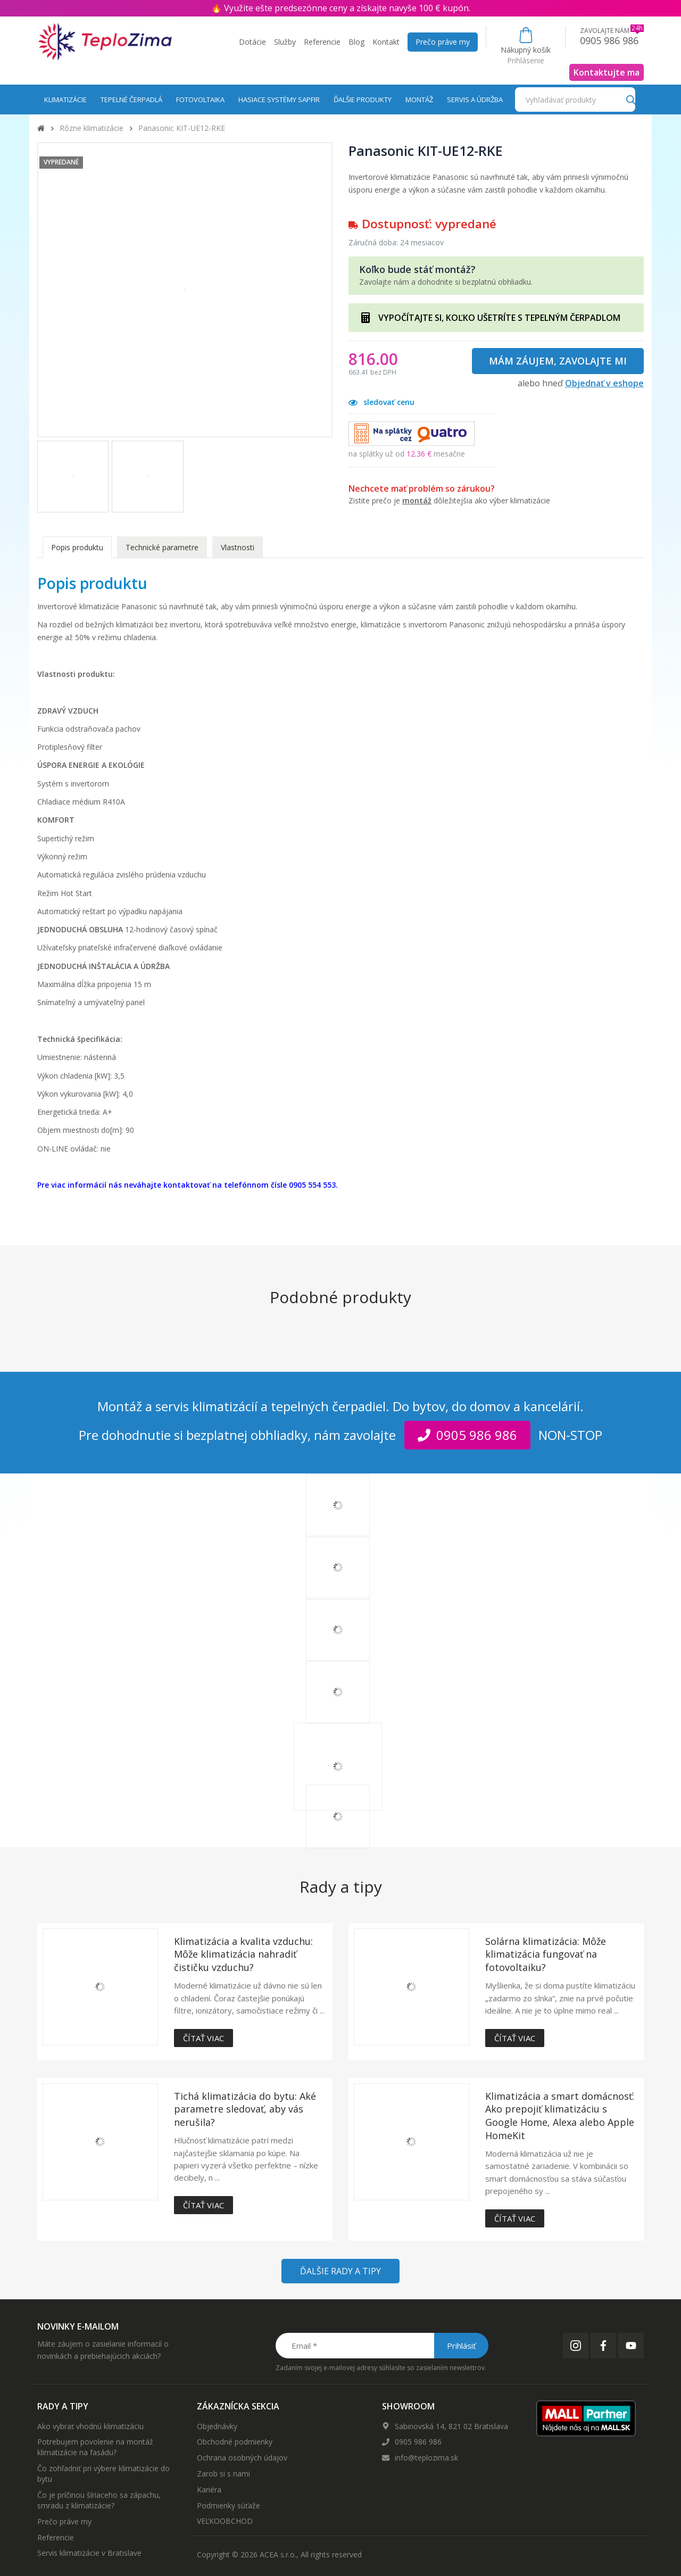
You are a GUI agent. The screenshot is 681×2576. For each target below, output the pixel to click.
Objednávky (217, 2426)
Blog (356, 42)
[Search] (631, 99)
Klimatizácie (65, 99)
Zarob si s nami (223, 2474)
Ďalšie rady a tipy (340, 2271)
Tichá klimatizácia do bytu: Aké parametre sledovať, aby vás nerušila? (245, 2109)
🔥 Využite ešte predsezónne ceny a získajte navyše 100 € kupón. (340, 8)
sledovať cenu (381, 402)
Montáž (419, 99)
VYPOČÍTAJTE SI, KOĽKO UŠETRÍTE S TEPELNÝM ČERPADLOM (499, 318)
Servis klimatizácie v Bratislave (89, 2553)
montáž (416, 500)
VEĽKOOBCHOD (225, 2521)
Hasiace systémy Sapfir (279, 99)
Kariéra (209, 2489)
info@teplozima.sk (426, 2458)
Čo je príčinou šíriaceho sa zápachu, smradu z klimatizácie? (99, 2500)
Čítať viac (203, 2038)
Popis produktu (77, 547)
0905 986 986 (418, 2442)
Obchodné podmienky (234, 2442)
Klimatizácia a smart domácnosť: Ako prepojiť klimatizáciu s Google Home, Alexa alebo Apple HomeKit (559, 2116)
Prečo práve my (443, 42)
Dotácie (252, 42)
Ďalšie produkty (363, 99)
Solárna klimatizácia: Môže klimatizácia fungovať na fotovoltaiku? (545, 1954)
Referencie (322, 42)
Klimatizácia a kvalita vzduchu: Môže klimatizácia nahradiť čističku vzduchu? (243, 1954)
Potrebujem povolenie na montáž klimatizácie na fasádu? (95, 2447)
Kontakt (386, 42)
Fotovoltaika (200, 99)
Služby (285, 42)
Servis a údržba (475, 99)
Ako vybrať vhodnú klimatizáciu (90, 2426)
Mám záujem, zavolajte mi (558, 360)
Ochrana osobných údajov (242, 2458)
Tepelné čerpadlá (131, 99)
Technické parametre (162, 547)
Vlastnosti (237, 547)
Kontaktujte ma (607, 72)
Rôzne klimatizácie (91, 128)
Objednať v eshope (604, 383)
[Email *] (381, 2345)
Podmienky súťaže (228, 2505)
